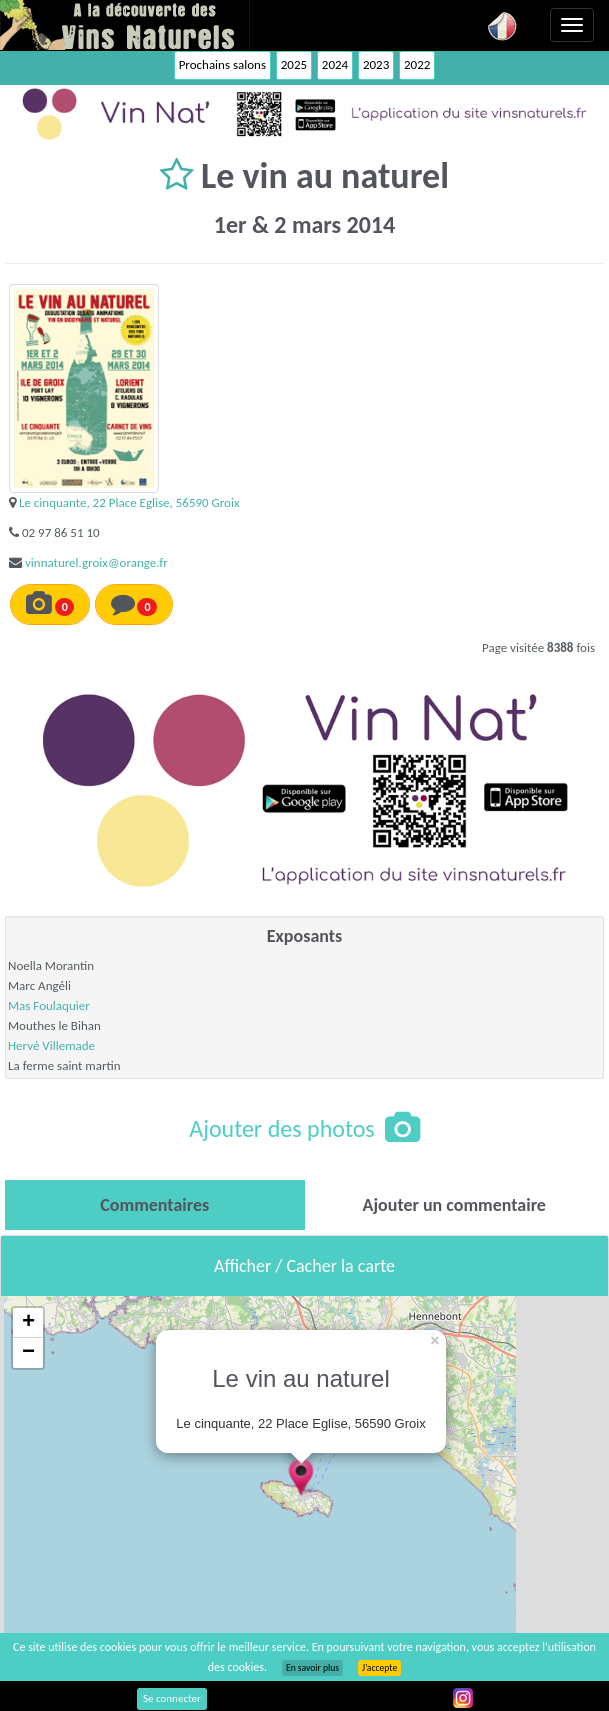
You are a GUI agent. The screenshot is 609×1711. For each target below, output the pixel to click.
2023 (376, 64)
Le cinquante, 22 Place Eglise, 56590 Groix (129, 502)
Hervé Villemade (51, 1045)
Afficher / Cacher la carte (304, 1266)
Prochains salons (222, 64)
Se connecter (172, 1698)
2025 (294, 64)
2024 (335, 64)
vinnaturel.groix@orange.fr (96, 562)
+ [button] (28, 1323)
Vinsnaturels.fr (125, 25)
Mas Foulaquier (49, 1005)
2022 (417, 64)
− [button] (28, 1353)
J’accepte (379, 1668)
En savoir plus (312, 1668)
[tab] (155, 1205)
